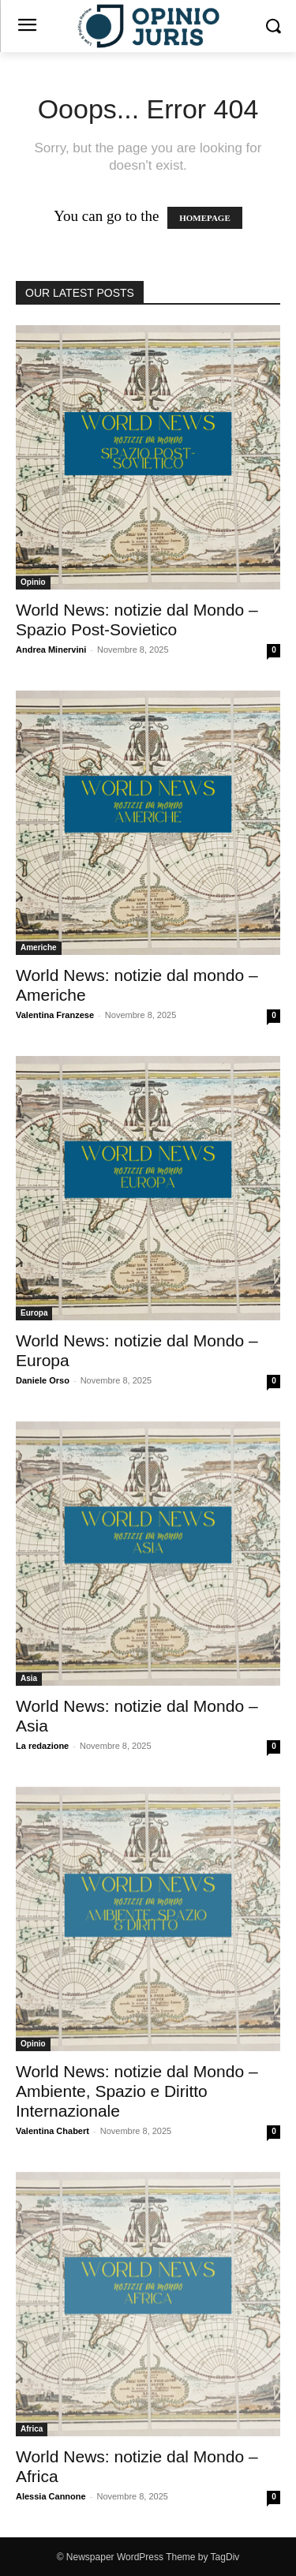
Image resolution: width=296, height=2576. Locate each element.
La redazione (42, 1745)
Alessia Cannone (51, 2496)
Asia (29, 1678)
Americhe (39, 947)
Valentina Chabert (52, 2131)
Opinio (33, 582)
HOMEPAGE (204, 218)
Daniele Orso (42, 1380)
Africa (32, 2428)
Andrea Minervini (51, 649)
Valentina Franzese (55, 1015)
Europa (34, 1313)
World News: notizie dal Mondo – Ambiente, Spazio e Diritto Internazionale (137, 2091)
